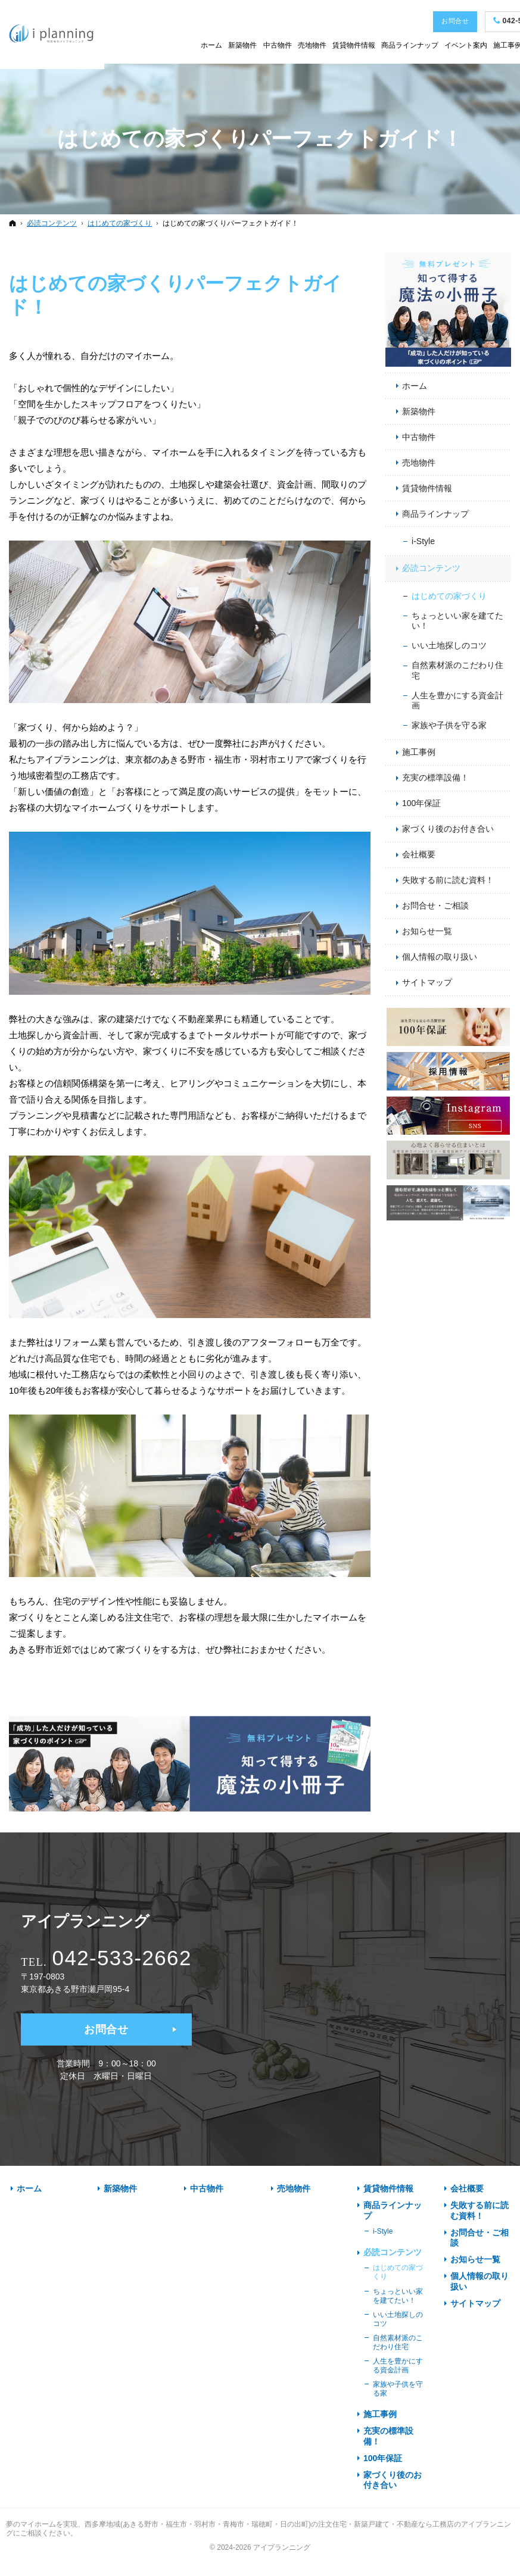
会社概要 (418, 854)
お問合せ (106, 2029)
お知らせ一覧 (427, 931)
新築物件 (418, 411)
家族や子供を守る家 (449, 725)
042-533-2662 (122, 1957)
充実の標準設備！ (435, 777)
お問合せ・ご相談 (435, 905)
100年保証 (421, 803)
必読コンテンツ (431, 568)
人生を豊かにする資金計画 (457, 701)
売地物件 (418, 462)
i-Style (423, 541)
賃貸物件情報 (427, 488)
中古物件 (418, 437)
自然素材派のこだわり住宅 (457, 670)
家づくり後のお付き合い (448, 828)
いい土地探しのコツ (449, 645)
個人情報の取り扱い (439, 956)
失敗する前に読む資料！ (448, 880)
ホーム (414, 386)
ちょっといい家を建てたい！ (457, 621)
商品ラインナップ (435, 514)
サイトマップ (427, 982)
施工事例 (418, 752)
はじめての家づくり (449, 596)
